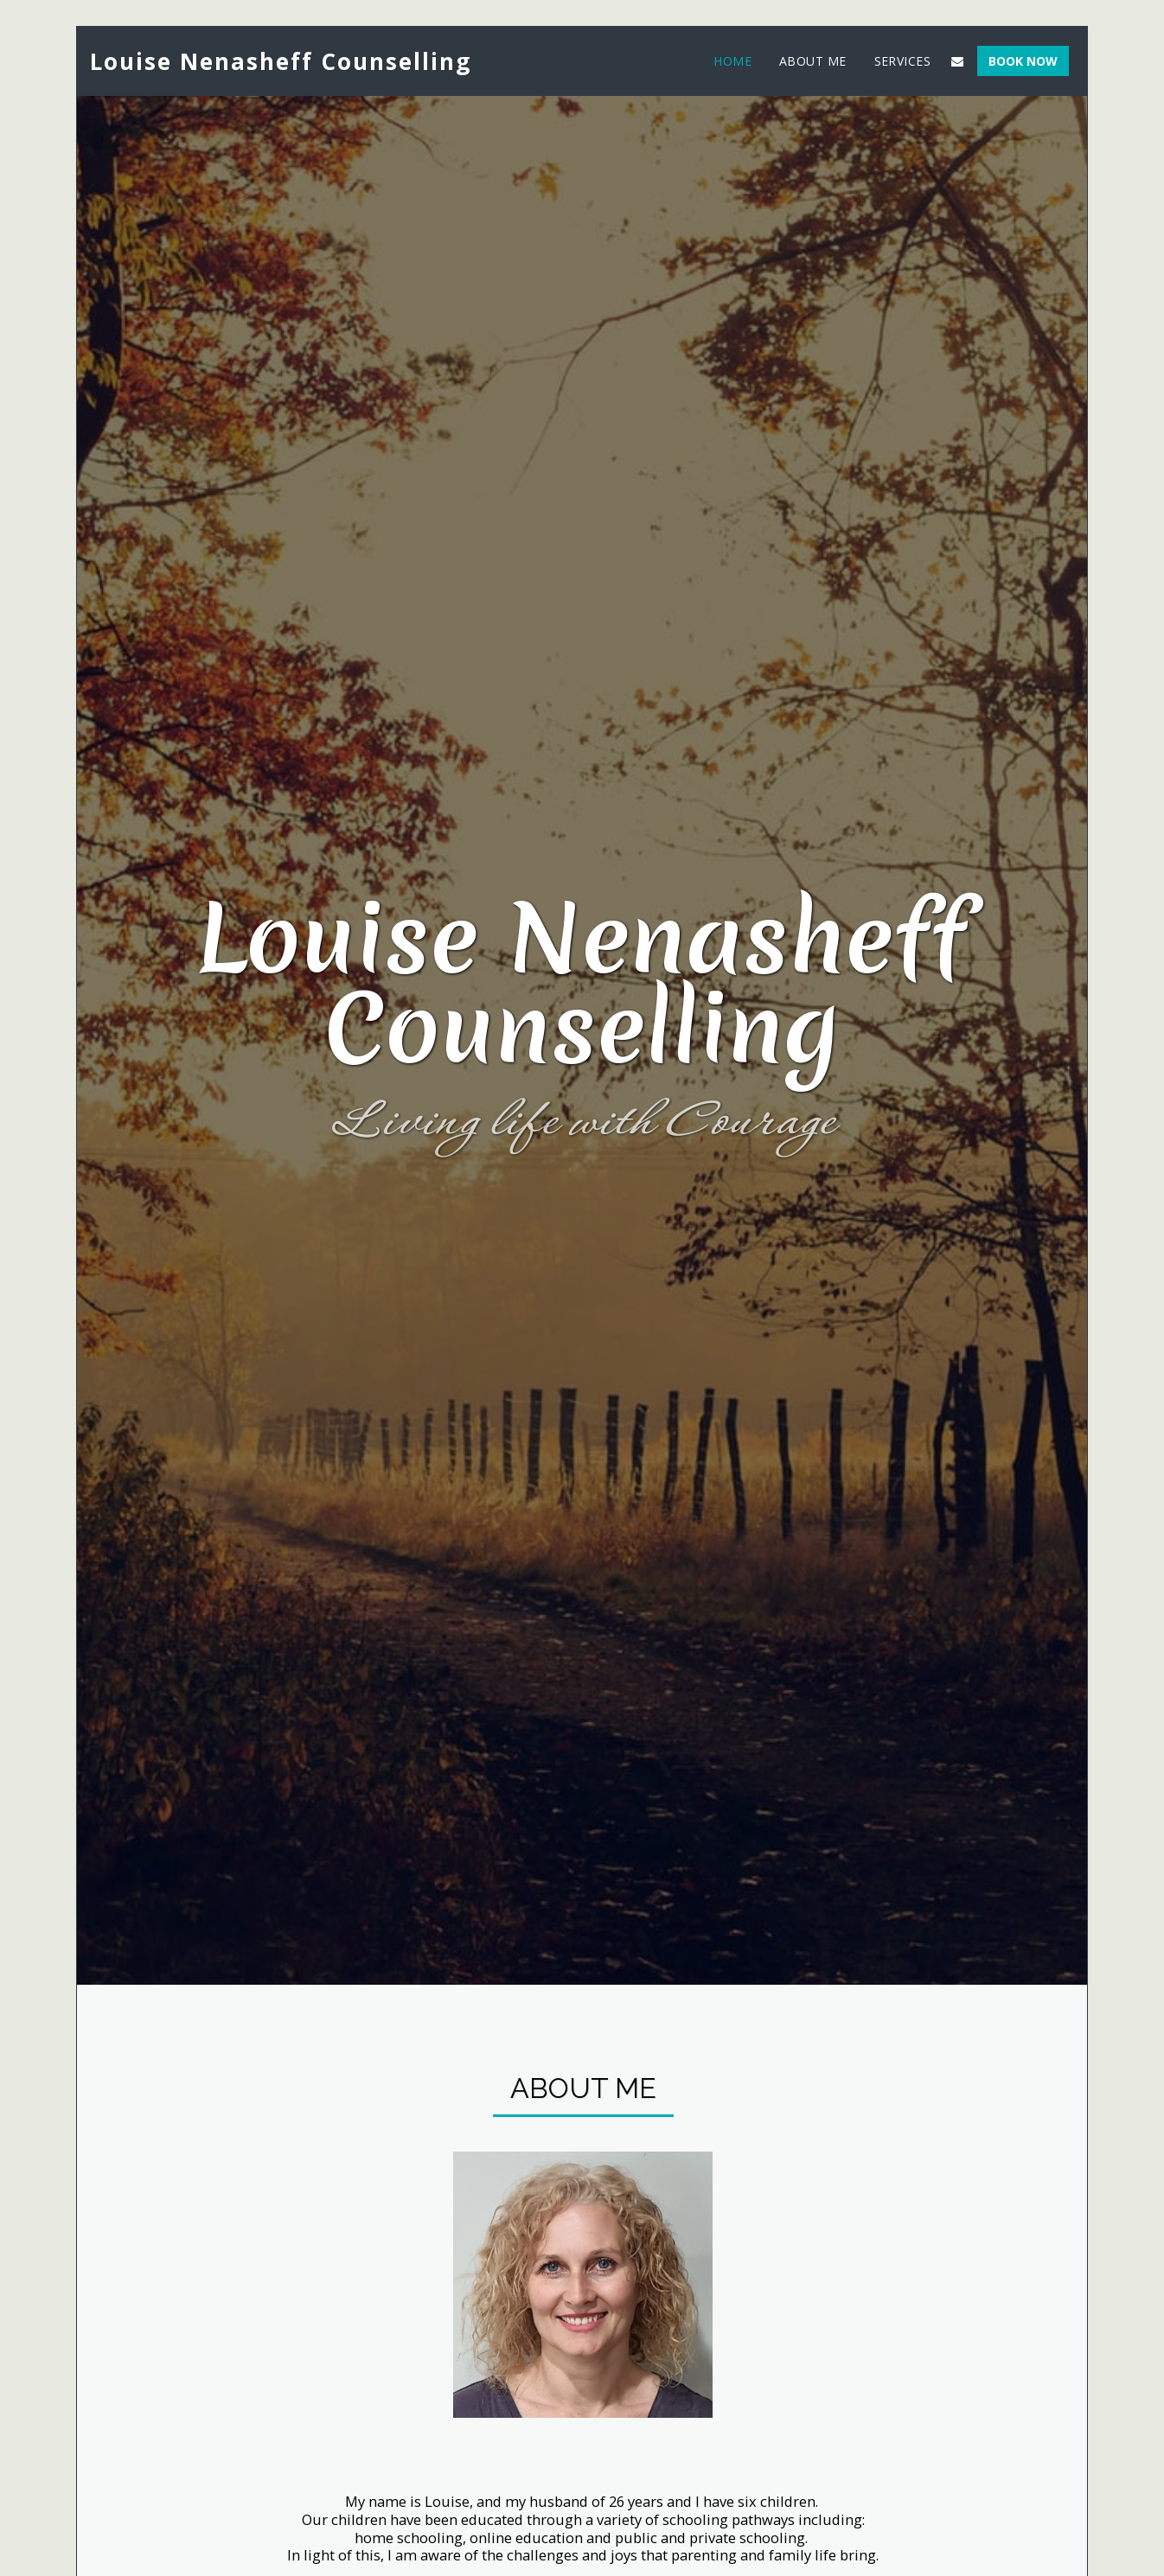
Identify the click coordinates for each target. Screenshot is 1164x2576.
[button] (957, 61)
